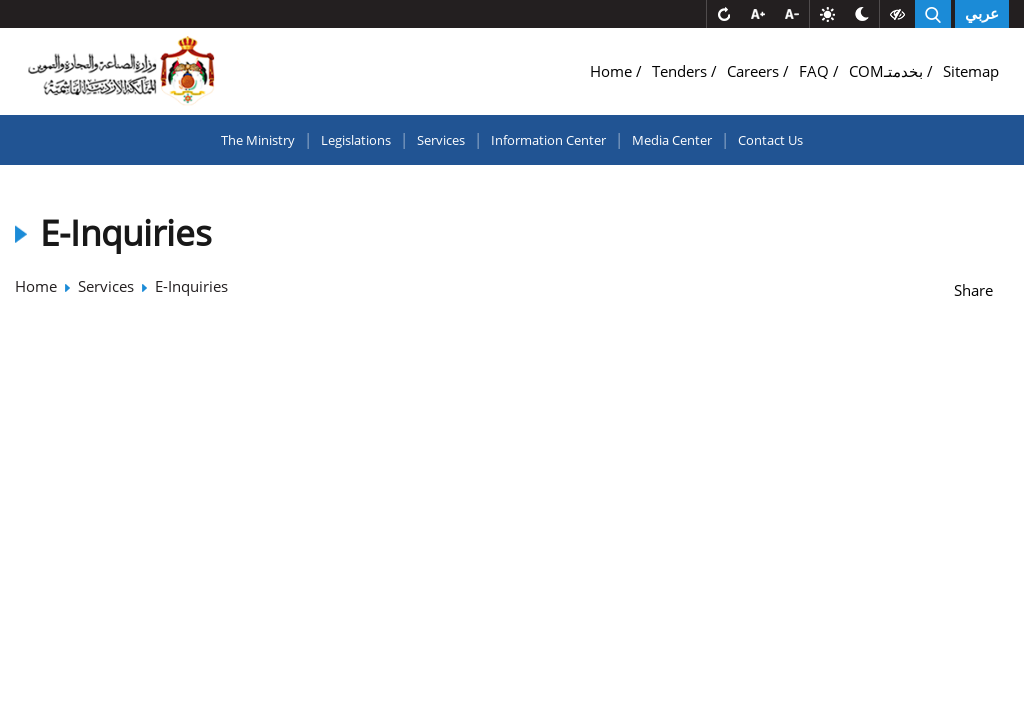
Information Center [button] (548, 140)
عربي (982, 14)
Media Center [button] (672, 140)
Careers (755, 71)
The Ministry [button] (258, 140)
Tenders (681, 71)
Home (613, 71)
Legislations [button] (356, 140)
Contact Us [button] (770, 140)
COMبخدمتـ (888, 71)
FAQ (816, 71)
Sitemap (971, 71)
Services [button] (441, 140)
